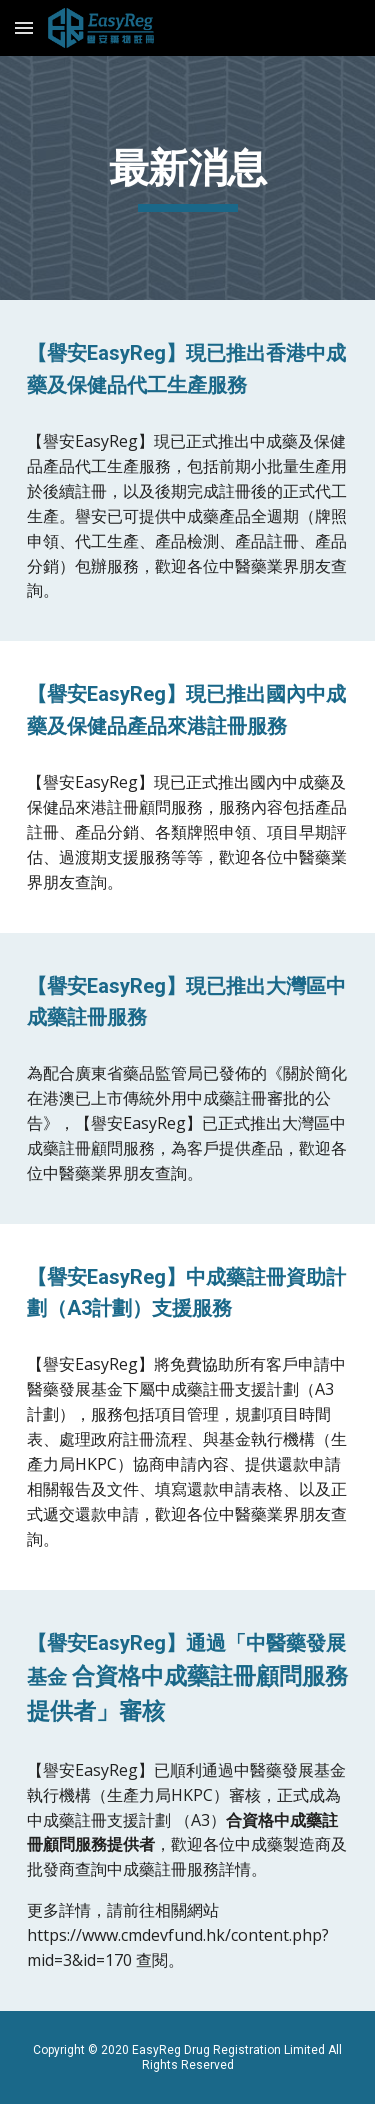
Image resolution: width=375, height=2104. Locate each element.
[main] (188, 178)
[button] (24, 27)
